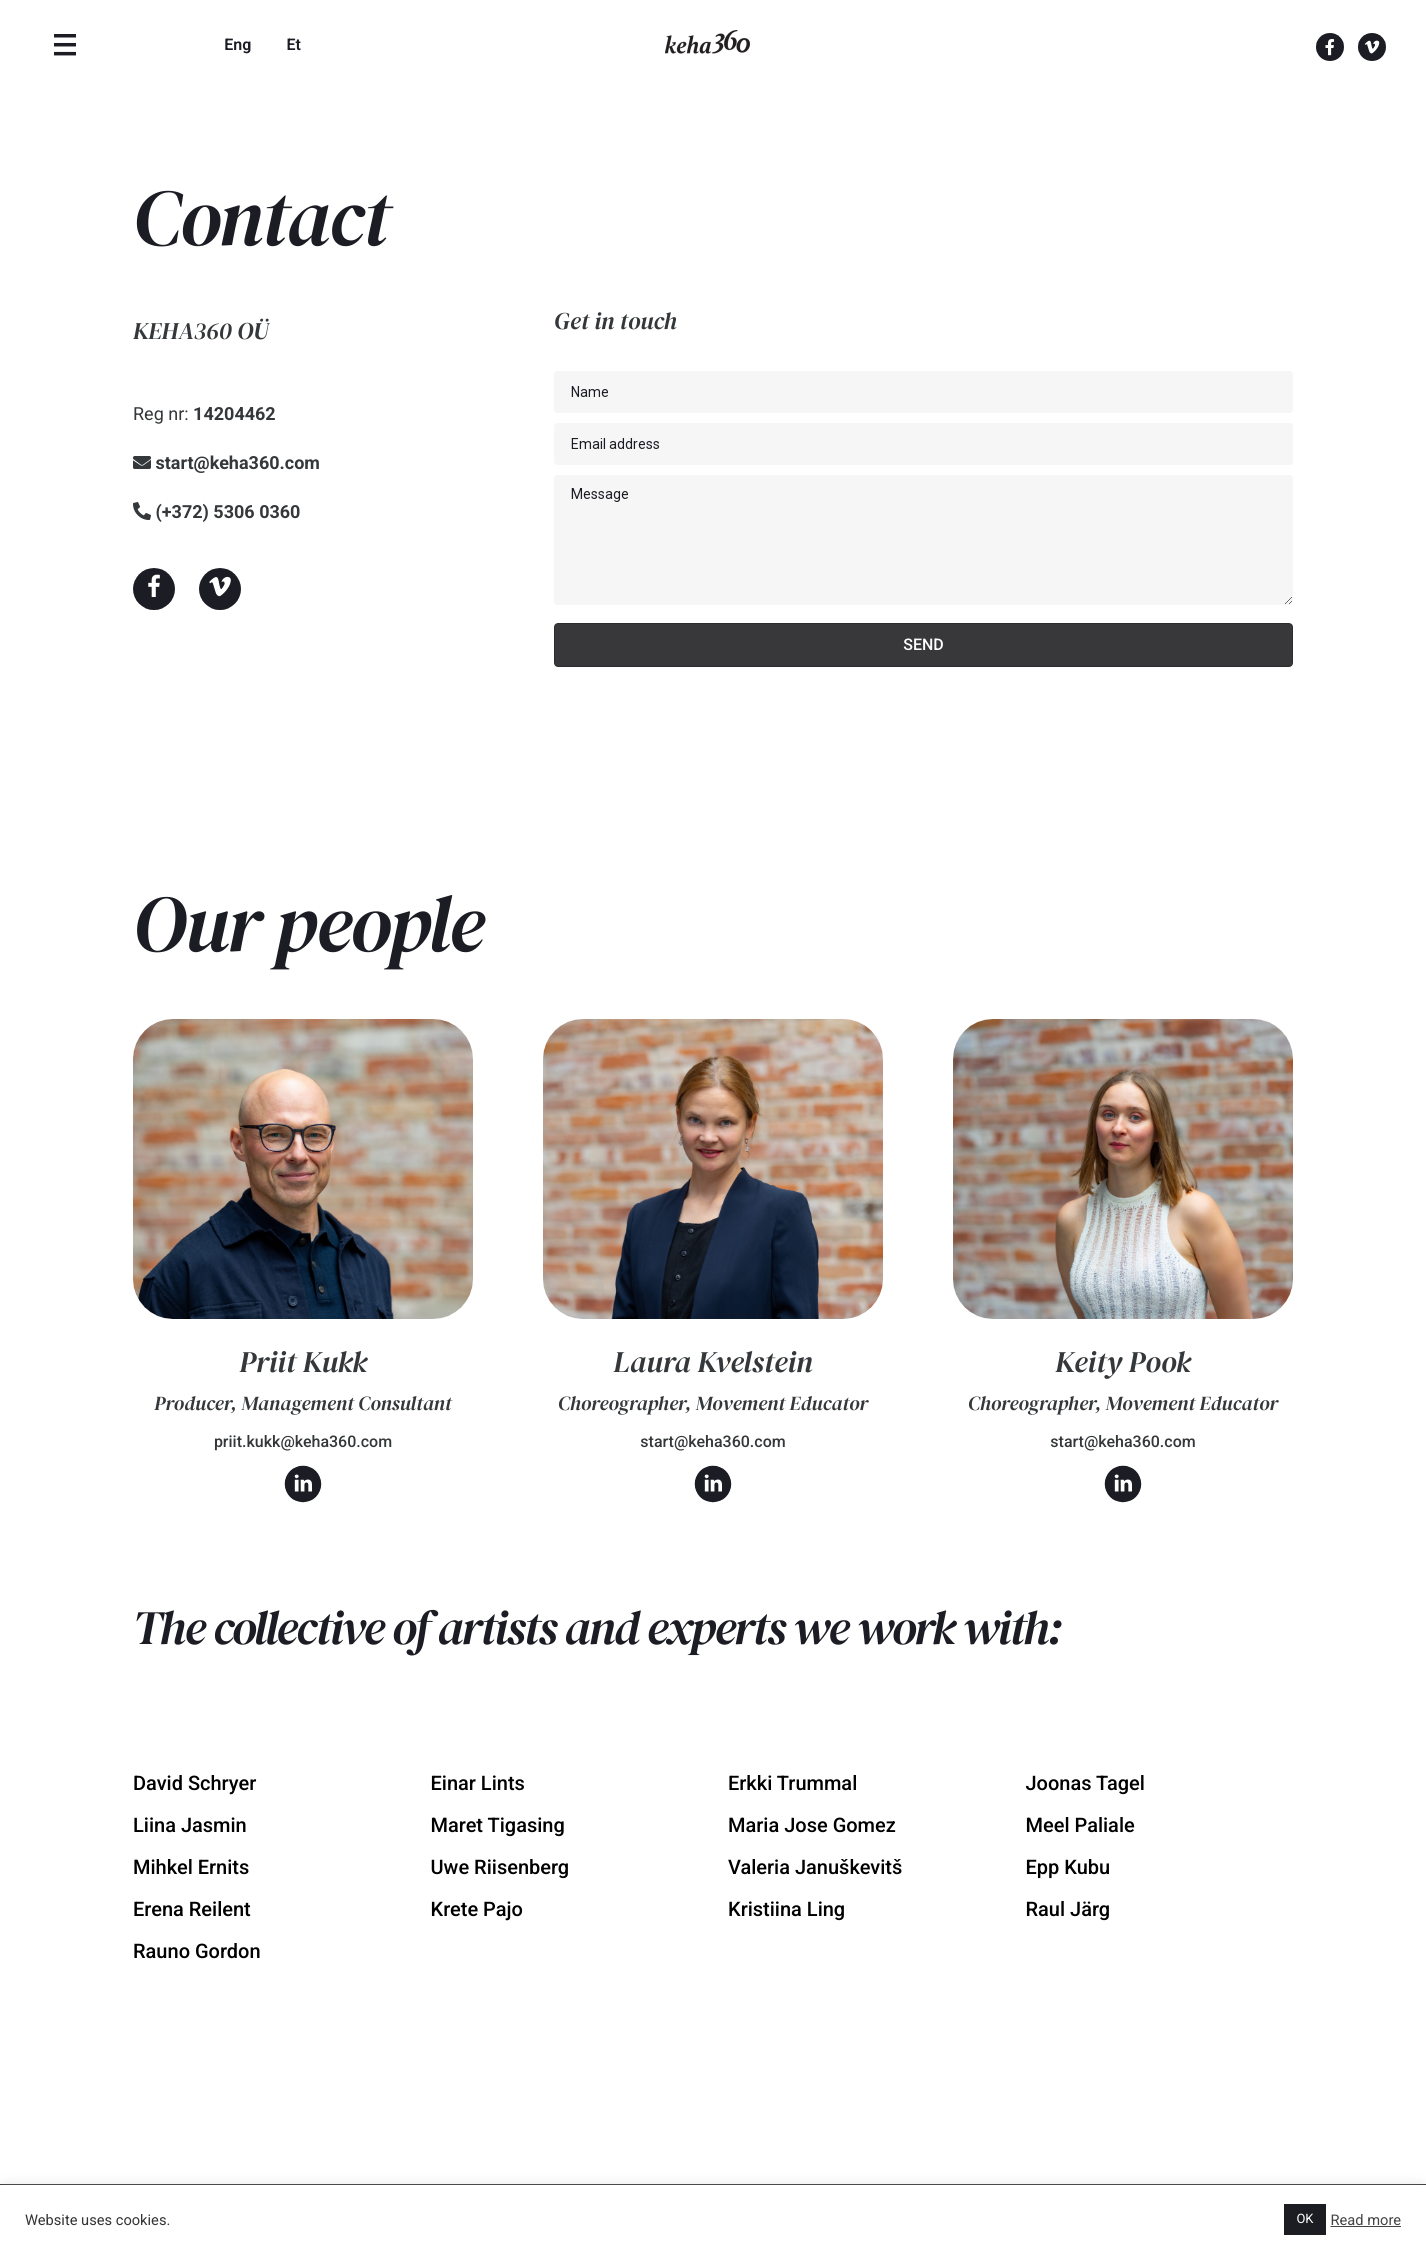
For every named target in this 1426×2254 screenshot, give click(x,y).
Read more (1366, 2220)
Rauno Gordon (197, 1951)
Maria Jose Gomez (812, 1825)
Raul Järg (1068, 1909)
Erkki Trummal (792, 1783)
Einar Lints (478, 1783)
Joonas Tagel (1085, 1783)
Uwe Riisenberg (500, 1867)
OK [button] (1304, 2219)
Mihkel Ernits (191, 1867)
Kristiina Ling (786, 1909)
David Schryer (194, 1783)
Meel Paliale (1080, 1825)
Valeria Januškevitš (815, 1867)
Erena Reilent (192, 1909)
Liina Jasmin (190, 1825)
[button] (154, 589)
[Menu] (65, 45)
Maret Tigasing (498, 1825)
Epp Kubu (1068, 1867)
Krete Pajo (477, 1909)
